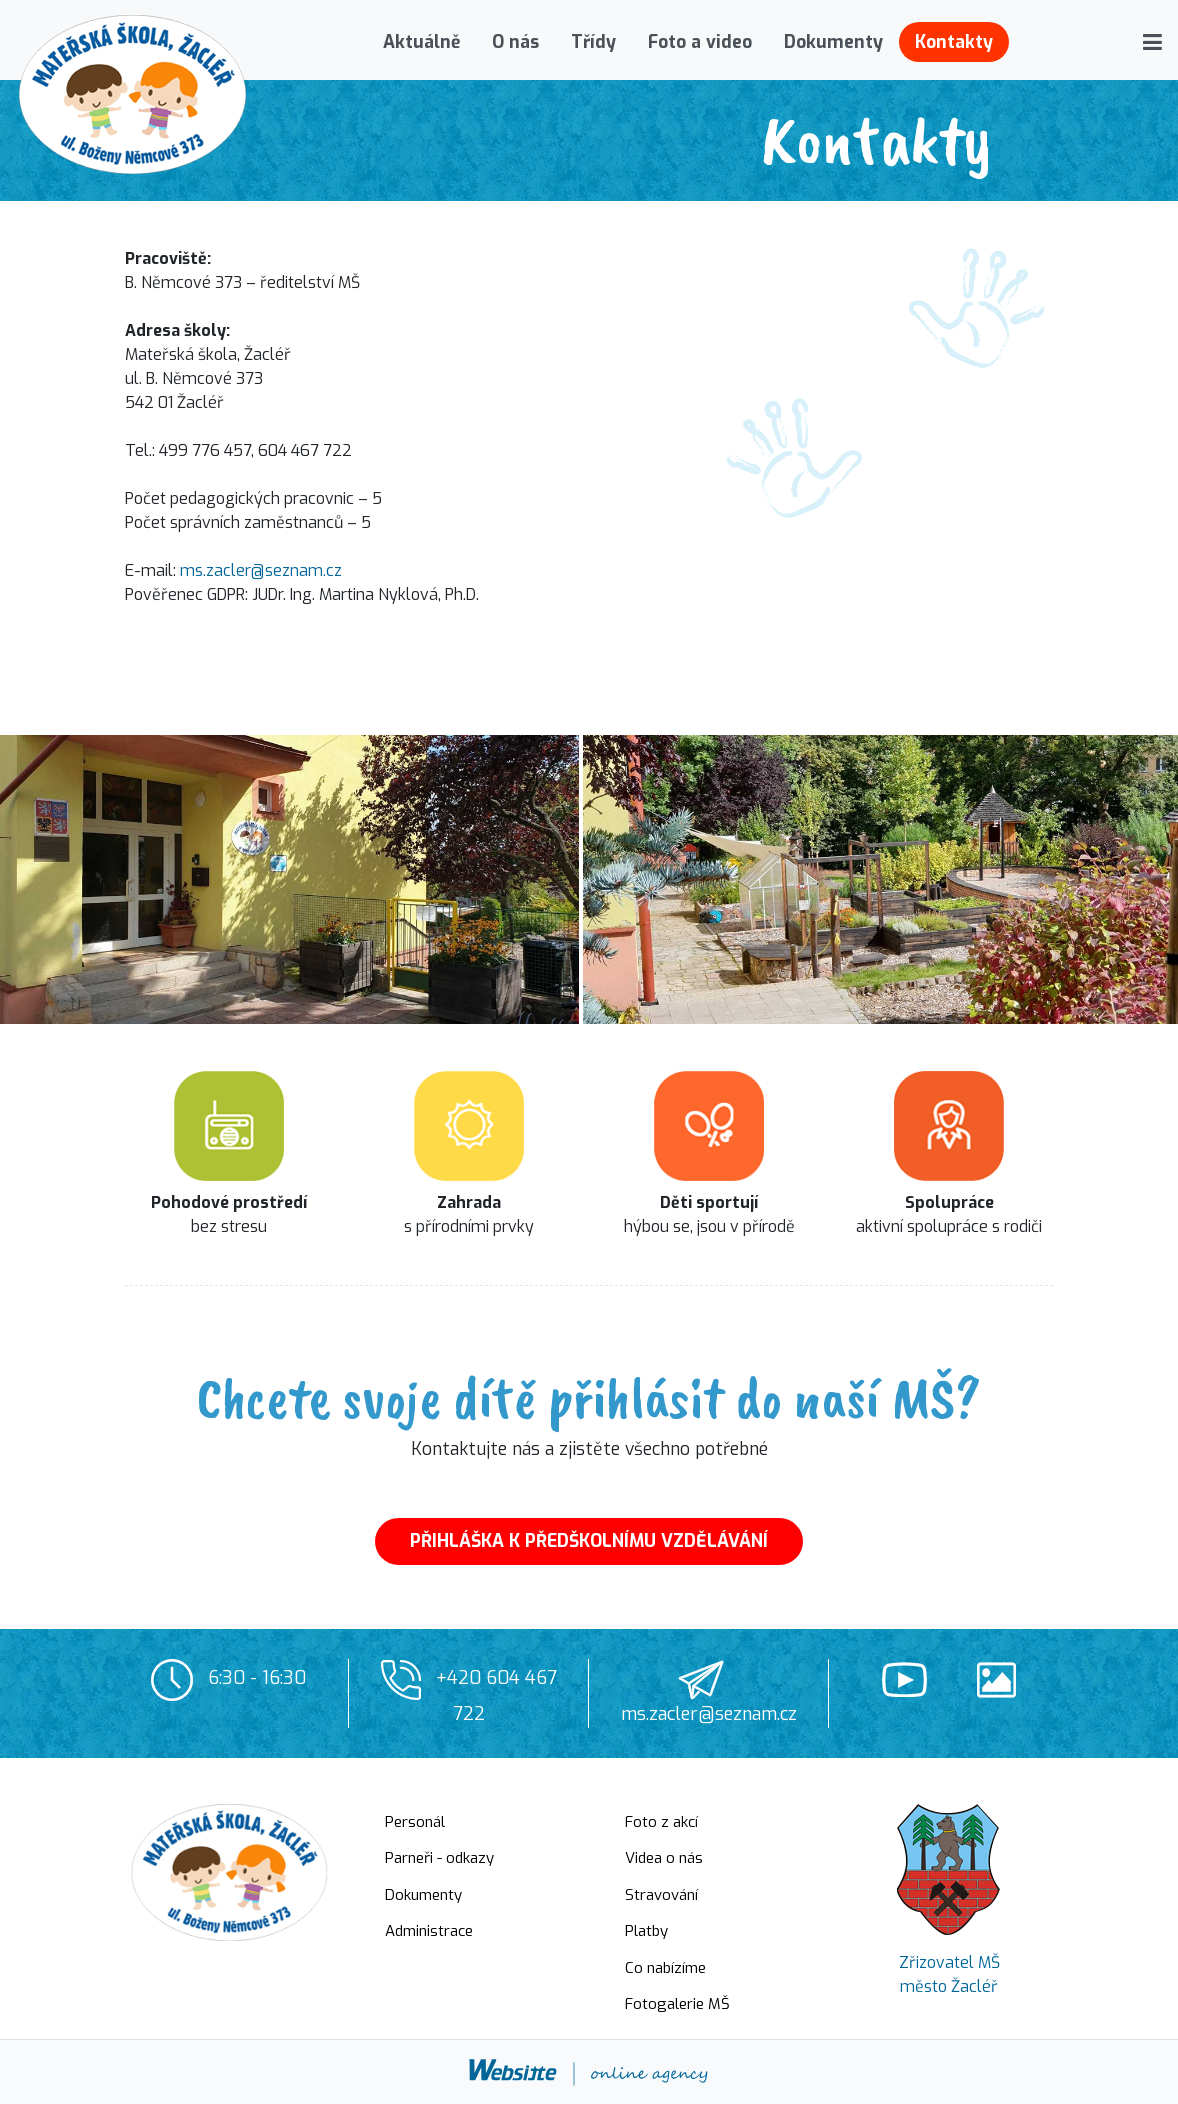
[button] (1152, 42)
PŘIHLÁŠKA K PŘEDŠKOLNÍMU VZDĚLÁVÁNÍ (589, 1541)
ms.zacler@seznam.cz (261, 570)
